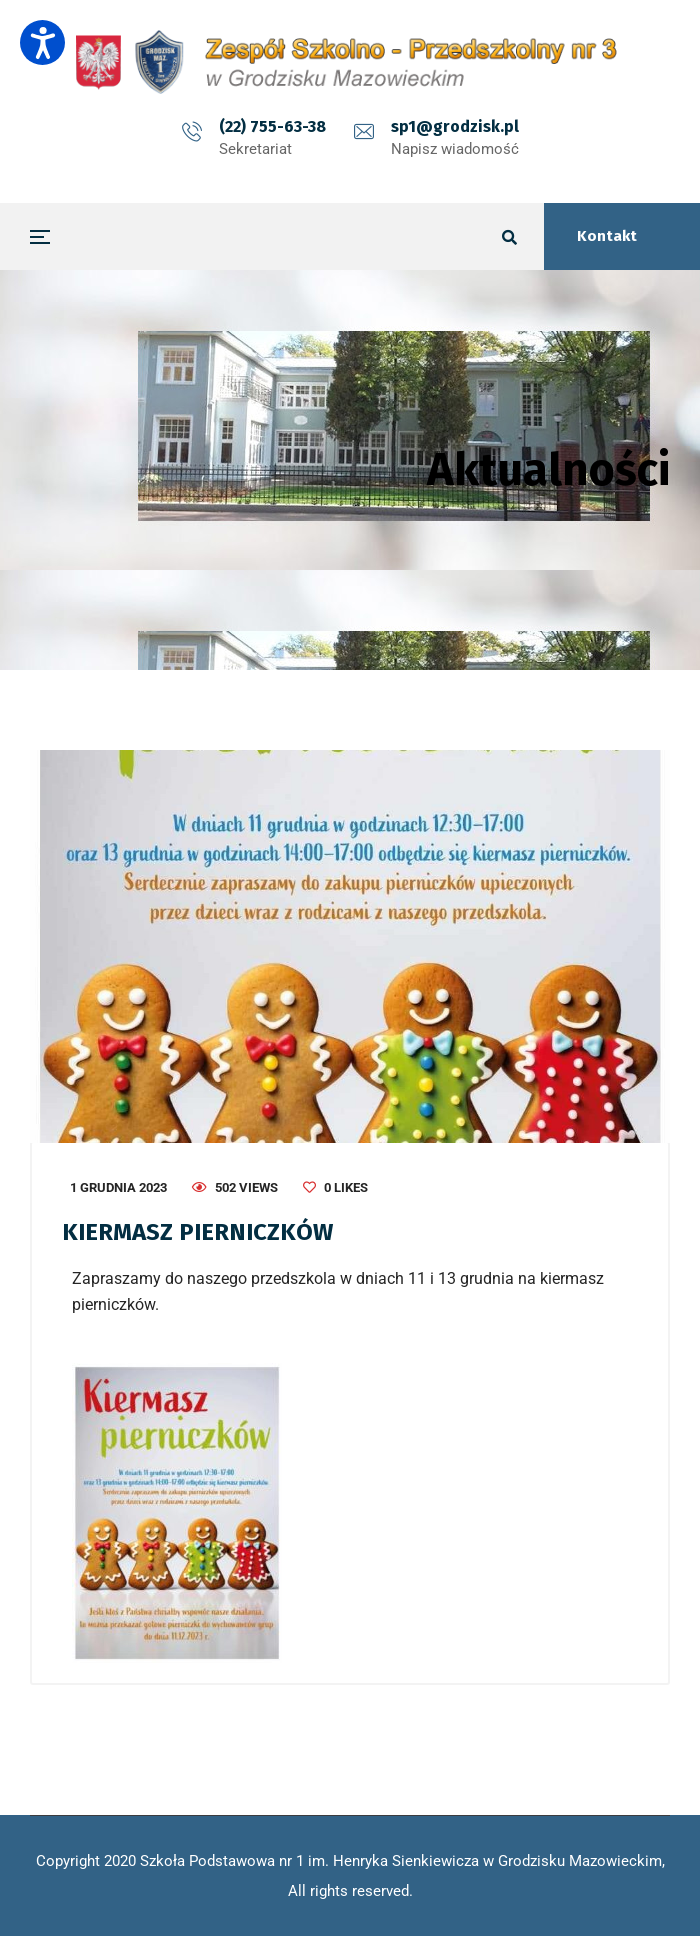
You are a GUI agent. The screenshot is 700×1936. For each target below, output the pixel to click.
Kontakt (607, 236)
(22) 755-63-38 (272, 126)
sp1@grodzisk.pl (455, 126)
